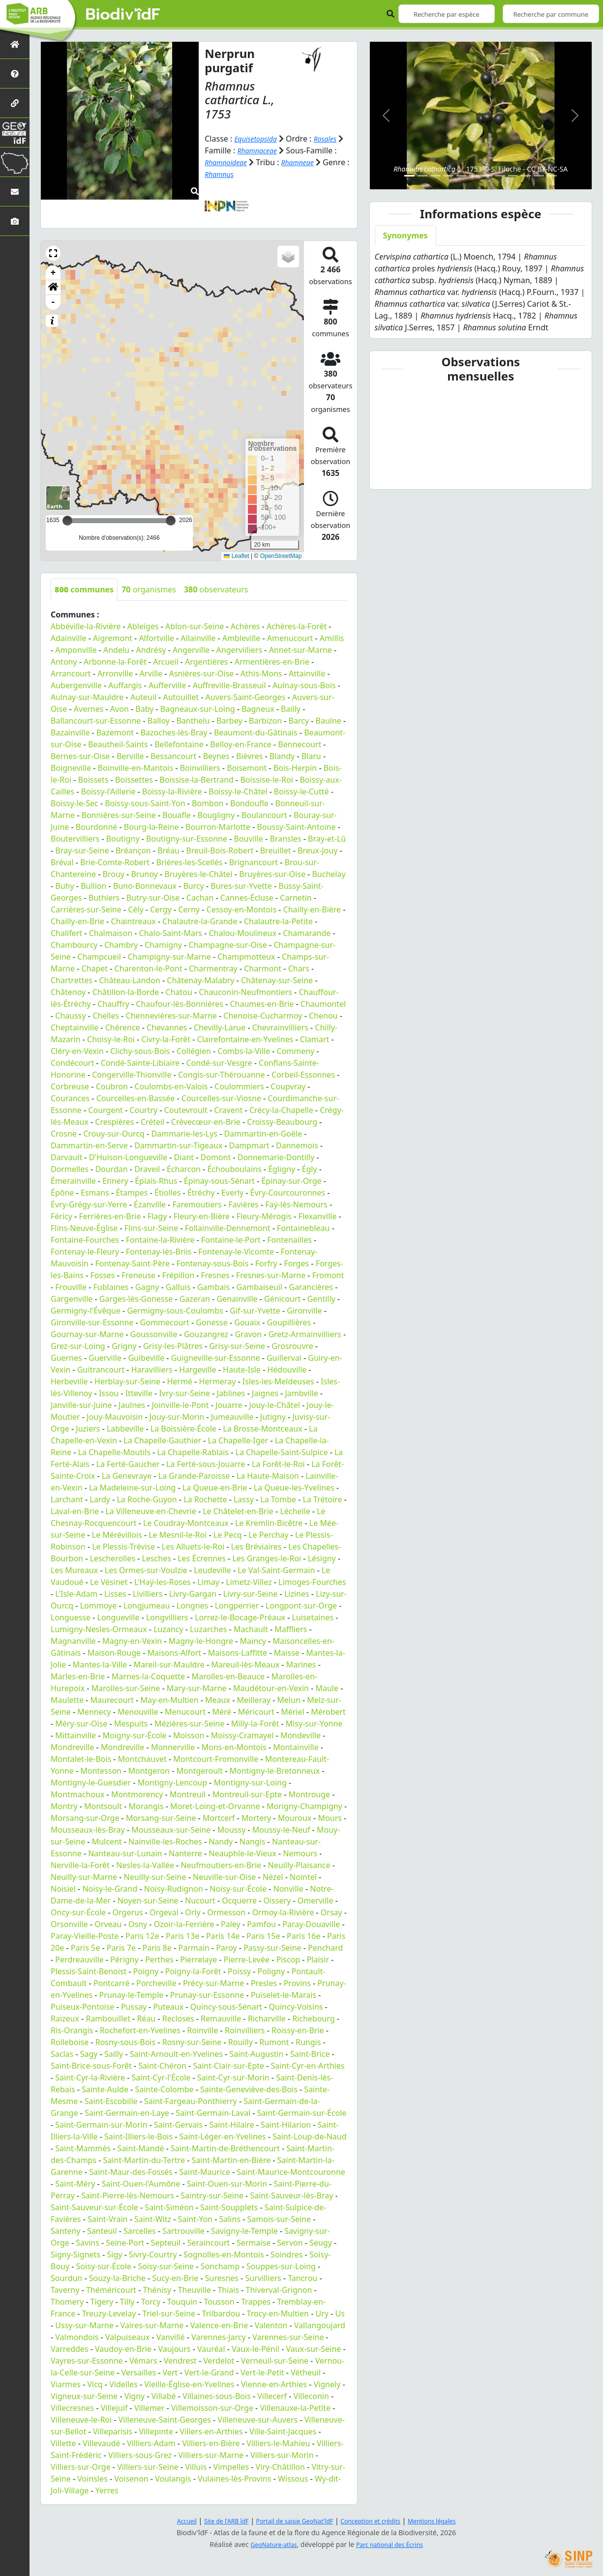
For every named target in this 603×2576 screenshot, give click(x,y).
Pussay (134, 2006)
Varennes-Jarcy (218, 2337)
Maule (326, 1688)
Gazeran (195, 1298)
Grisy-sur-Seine (237, 1346)
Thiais (228, 2289)
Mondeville (300, 1735)
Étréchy (201, 1192)
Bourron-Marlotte (217, 826)
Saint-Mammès (83, 2148)
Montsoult (103, 1806)
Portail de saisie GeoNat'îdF (291, 2520)
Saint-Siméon (169, 2207)
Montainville (295, 1747)
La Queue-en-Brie (214, 1487)
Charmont (262, 968)
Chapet (95, 968)
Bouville (248, 838)
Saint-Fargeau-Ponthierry (190, 2101)
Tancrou (302, 2278)
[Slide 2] (422, 175)
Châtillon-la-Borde (125, 992)
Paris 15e (263, 1936)
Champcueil (99, 956)
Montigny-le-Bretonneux (275, 1770)
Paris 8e (157, 1947)
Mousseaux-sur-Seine (171, 1829)
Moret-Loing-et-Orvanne (215, 1806)
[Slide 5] (461, 175)
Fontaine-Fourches (85, 1239)
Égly (309, 1169)
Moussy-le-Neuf (281, 1829)
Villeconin (311, 2396)
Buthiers (104, 897)
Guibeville (146, 1357)
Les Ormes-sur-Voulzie (146, 1570)
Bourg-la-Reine (151, 826)
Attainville (307, 673)
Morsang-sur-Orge (85, 1818)
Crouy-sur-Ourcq (114, 1133)
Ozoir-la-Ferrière (184, 1924)
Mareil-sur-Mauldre (169, 1664)
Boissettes (134, 779)
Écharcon (184, 1169)
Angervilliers (239, 649)
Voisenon (131, 2478)
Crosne (64, 1133)
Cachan (200, 897)
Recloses (178, 2018)
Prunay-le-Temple (131, 1995)
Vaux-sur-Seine (313, 2348)
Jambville (301, 1393)
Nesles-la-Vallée (145, 1865)
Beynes (216, 756)
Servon (290, 2242)
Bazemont (115, 732)
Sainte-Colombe (164, 2089)
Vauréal (211, 2348)
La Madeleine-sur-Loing (132, 1487)
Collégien (194, 1051)
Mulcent (107, 1841)
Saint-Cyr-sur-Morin (233, 2077)
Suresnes (222, 2278)
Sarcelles (139, 2230)
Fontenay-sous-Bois (213, 1263)
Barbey (229, 720)
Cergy (161, 909)
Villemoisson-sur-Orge (212, 2407)
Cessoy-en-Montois (242, 909)
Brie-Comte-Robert (115, 862)
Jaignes (265, 1393)
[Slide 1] (409, 175)
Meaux (217, 1700)
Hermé (179, 1381)
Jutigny (273, 1416)
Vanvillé (170, 2337)
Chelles (105, 1015)
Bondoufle (249, 803)
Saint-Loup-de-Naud (309, 2136)
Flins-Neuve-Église (84, 1228)
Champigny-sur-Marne (169, 956)
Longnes (192, 1605)
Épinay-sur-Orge (291, 1180)
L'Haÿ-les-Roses (162, 1582)
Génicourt (282, 1298)
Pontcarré (111, 1983)
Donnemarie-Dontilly (276, 1157)
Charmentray (213, 968)
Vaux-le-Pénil (255, 2348)
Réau (146, 2018)
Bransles (285, 838)
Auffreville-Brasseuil (229, 685)
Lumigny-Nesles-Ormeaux (99, 1629)
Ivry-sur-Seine (184, 1393)
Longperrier (237, 1605)
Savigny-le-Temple (244, 2230)
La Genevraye (126, 1475)
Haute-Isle (242, 1369)
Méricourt (256, 1711)
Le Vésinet (108, 1582)
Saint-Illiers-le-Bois (138, 2136)
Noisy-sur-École (238, 1888)
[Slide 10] (526, 175)
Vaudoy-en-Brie (123, 2348)
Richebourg (313, 2018)
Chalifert (66, 933)
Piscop (288, 1959)
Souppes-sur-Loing (281, 2266)
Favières (243, 1204)
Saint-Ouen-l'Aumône (141, 2183)
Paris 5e (85, 1947)
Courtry (143, 1110)
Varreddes (70, 2348)
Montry (64, 1806)
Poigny (145, 1971)
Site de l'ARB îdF (214, 2520)
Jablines (231, 1393)
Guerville (105, 1357)
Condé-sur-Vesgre (219, 1062)
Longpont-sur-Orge (301, 1605)
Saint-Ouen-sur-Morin (227, 2183)
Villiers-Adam (151, 2443)
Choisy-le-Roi (111, 1039)
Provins (297, 1983)
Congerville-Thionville (131, 1074)
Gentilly (321, 1298)
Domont (216, 1157)
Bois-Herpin (295, 767)
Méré (221, 1711)
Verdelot (218, 2360)
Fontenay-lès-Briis (159, 1251)
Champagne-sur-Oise (227, 944)
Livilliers (147, 1593)
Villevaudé (102, 2443)
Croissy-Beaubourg (282, 1121)
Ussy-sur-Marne (84, 2325)
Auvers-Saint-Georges (246, 697)
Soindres (286, 2254)
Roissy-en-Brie (297, 2030)
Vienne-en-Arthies (274, 2384)
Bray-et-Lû (327, 838)
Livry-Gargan (192, 1593)
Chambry (121, 944)
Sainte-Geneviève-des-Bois (249, 2089)
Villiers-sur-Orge (81, 2466)
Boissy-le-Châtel (238, 791)
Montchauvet (142, 1759)
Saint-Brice (310, 2054)
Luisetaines (313, 1617)
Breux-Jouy (317, 850)
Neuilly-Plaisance (299, 1865)
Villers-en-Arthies (211, 2431)
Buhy (64, 885)
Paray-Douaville (311, 1924)
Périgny (124, 1959)
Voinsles (92, 2478)
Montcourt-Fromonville (215, 1759)
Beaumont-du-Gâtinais (256, 732)
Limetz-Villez (248, 1582)
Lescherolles (112, 1558)
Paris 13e (183, 1936)
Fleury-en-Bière (202, 1216)
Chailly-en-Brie (77, 921)
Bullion (93, 885)
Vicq (94, 2384)
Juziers (88, 1428)
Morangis (146, 1806)
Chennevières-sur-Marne (171, 1015)
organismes (148, 589)
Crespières (114, 1121)
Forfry (266, 1263)
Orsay (331, 1912)
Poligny (271, 1971)
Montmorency (137, 1794)
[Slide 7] (487, 175)
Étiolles (167, 1192)
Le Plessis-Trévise (123, 1546)
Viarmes (66, 2384)
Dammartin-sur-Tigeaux (178, 1145)
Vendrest (180, 2360)
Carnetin (295, 897)
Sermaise (254, 2242)
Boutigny (123, 838)
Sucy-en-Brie (175, 2278)
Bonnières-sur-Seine (119, 815)
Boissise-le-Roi (266, 779)
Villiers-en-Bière (211, 2443)
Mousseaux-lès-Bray (88, 1829)
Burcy (193, 885)
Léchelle (295, 1511)
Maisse (287, 1652)
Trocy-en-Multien (278, 2313)
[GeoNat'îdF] (15, 132)
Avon (119, 708)
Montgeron (149, 1770)
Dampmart (249, 1145)
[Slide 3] (435, 175)
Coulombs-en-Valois (171, 1086)
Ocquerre (239, 1900)
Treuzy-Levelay (109, 2313)
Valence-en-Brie (219, 2325)
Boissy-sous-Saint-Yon (145, 803)
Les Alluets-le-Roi (193, 1546)
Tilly (127, 2301)
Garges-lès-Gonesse (136, 1298)
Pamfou (261, 1924)
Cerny (189, 909)
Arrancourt (71, 673)
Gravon (248, 1334)
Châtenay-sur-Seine (277, 980)
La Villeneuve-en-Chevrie (150, 1511)
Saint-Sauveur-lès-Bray (291, 2195)
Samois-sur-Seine (279, 2219)
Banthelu (193, 720)
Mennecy (94, 1711)
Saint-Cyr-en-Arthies (308, 2065)
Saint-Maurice (204, 2171)
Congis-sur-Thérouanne (221, 1074)
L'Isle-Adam (76, 1593)
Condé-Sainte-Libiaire (140, 1062)
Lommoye (98, 1605)
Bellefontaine (179, 744)
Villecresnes (72, 2407)
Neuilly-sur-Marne (84, 1877)
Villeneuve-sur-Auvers (257, 2419)
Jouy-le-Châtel (274, 1405)
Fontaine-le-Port (231, 1239)
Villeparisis (112, 2431)
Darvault (66, 1157)
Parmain (193, 1947)
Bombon (207, 803)
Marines (301, 1664)
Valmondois (76, 2337)
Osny (137, 1924)
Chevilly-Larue (219, 1027)
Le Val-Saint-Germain (276, 1570)
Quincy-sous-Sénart (226, 2006)
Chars (298, 968)
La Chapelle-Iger (238, 1440)
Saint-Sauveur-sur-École (94, 2207)
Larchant (67, 1499)
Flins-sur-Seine (151, 1228)
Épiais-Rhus (156, 1180)
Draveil (147, 1169)
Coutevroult (186, 1110)
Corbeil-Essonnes (303, 1074)
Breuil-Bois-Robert (219, 850)
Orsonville (69, 1924)
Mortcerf (219, 1818)
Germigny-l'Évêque (86, 1310)
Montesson (100, 1770)
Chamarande (307, 933)
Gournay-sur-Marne (87, 1334)
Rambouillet (108, 2018)
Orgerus (128, 1912)
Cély (135, 909)
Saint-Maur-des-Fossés (131, 2171)
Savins (87, 2242)
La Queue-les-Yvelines (294, 1487)
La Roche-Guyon (147, 1499)
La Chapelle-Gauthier (162, 1440)
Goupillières (289, 1322)
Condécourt (72, 1062)
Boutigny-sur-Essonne (186, 838)
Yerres (107, 2490)
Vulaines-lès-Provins (234, 2478)
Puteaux (168, 2006)
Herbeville (69, 1381)
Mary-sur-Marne (197, 1688)
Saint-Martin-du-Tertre (144, 2160)
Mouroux (294, 1818)
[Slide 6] (474, 175)
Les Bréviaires (256, 1546)
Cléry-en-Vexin (77, 1051)
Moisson (188, 1735)
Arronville (115, 673)
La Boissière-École (183, 1428)
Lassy (244, 1499)
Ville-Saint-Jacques (282, 2431)
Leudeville (212, 1570)
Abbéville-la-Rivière (86, 626)
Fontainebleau (303, 1228)
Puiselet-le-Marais (283, 1995)
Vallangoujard (319, 2325)
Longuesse (70, 1617)
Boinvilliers (200, 767)
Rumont (274, 2042)
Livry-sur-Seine (250, 1593)
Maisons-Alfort (175, 1652)
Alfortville (156, 638)
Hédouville (286, 1369)
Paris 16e (304, 1936)
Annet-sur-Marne (300, 649)
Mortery (256, 1818)
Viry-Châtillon (280, 2466)
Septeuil (166, 2242)
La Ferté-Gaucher (128, 1464)
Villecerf (272, 2396)
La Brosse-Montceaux (262, 1428)
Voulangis (173, 2478)
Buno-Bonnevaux (145, 885)
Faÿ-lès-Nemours (296, 1204)
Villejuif (114, 2407)
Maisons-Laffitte (238, 1652)
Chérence (122, 1027)
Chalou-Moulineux (242, 933)
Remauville (221, 2018)
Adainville (69, 638)
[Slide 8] (500, 175)
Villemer (149, 2407)
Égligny (281, 1169)
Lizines (296, 1593)
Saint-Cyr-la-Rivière (90, 2077)
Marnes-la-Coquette (148, 1676)
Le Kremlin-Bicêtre (268, 1523)
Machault (251, 1629)
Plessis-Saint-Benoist (88, 1971)
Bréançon (133, 850)
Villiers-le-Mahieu (278, 2443)
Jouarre (228, 1405)
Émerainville (73, 1180)
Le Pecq (227, 1534)
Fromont (328, 1275)
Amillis (332, 638)
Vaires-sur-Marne (151, 2325)
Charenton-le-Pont (148, 968)
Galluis (178, 1287)
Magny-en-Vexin (132, 1641)
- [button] (53, 302)
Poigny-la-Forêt (193, 1971)
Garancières (311, 1287)
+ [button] (53, 273)
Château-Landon (129, 980)
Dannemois (297, 1145)
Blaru (311, 756)
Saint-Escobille (111, 2101)
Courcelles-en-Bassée (135, 1098)
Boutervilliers (75, 838)
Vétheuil (306, 2372)
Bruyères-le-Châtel (198, 874)
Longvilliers (167, 1617)
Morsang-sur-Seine (161, 1818)
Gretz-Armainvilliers (305, 1334)
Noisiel (63, 1888)
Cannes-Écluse (246, 897)
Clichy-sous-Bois (140, 1051)
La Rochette (205, 1499)
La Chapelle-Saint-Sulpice (282, 1452)
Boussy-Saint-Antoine (296, 826)
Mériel (292, 1711)
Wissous (293, 2478)
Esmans (95, 1192)
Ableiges (143, 626)
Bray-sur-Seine (82, 850)
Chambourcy (74, 944)
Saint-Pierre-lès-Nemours (127, 2195)
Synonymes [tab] (405, 235)
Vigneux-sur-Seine (84, 2396)
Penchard (325, 1947)
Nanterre (185, 1853)
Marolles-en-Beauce (228, 1676)
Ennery (115, 1180)
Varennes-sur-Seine (288, 2337)
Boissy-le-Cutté (301, 791)
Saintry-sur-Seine (212, 2195)
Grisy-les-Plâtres (173, 1346)
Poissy (239, 1971)
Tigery (102, 2301)
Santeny (66, 2230)
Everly (232, 1192)
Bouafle (176, 815)
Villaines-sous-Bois (216, 2396)
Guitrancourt (100, 1369)
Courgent (105, 1110)
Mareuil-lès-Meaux (245, 1664)
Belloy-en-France (240, 744)
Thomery (67, 2301)
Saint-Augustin (256, 2054)
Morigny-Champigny (304, 1806)
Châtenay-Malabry (200, 980)
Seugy (320, 2242)
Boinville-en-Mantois (135, 767)
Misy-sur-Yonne (314, 1723)
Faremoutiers (196, 1204)
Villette (63, 2443)
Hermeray (217, 1381)
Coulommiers (239, 1086)
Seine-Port (125, 2242)
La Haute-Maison (268, 1475)
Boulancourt (264, 815)
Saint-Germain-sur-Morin (101, 2124)
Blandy (282, 756)
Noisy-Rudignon (173, 1888)
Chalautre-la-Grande (199, 921)
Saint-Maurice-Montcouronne (291, 2171)
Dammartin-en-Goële (263, 1133)
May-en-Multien (169, 1700)
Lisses (115, 1593)
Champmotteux (246, 956)
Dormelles (70, 1169)
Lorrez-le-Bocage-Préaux (240, 1617)
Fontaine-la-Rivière (160, 1239)
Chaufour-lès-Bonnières (179, 1003)
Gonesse (212, 1322)
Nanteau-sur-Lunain (125, 1853)
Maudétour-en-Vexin (271, 1688)
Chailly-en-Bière (312, 909)
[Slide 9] (513, 175)
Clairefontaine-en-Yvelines (245, 1039)
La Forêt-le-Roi (278, 1464)
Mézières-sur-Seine (189, 1723)
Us (339, 2313)
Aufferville (167, 685)
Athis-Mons (261, 673)
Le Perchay (268, 1534)
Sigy (114, 2254)
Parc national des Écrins (393, 2544)
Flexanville (317, 1216)
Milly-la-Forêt (255, 1723)
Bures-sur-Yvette (241, 885)
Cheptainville (74, 1027)
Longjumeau (146, 1605)
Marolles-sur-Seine (125, 1688)
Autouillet (181, 697)
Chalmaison (110, 933)
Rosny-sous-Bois (125, 2042)
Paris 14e (223, 1936)
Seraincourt (208, 2242)
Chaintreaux (133, 921)
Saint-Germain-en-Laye (127, 2113)
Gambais (213, 1287)
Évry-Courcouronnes (288, 1192)
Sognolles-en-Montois (223, 2254)
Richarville (267, 2018)
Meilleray (253, 1700)
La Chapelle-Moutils (114, 1452)
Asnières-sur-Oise (201, 673)
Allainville (198, 638)
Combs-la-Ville (243, 1051)
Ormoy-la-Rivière (283, 1912)
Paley (231, 1924)
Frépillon (178, 1275)
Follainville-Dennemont (228, 1228)
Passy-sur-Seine (272, 1947)
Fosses (102, 1275)
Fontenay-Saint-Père (132, 1263)
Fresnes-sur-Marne (270, 1275)
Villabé (163, 2396)
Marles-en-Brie (78, 1676)
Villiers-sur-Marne (211, 2455)
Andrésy (151, 649)
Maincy (253, 1641)
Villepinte (156, 2431)
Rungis (308, 2042)
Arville (151, 673)
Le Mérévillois (117, 1534)
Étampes (132, 1192)
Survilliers (263, 2278)
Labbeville (125, 1428)
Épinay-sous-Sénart (219, 1180)
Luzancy (168, 1629)
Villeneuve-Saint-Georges (165, 2419)
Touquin (182, 2301)
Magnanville (73, 1641)
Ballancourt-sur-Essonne (96, 720)
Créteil (152, 1121)
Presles (264, 1983)
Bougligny (216, 815)
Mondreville (72, 1747)
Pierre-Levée (247, 1959)
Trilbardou (221, 2313)
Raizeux (65, 2018)
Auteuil (143, 697)
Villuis (196, 2466)
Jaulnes (132, 1405)
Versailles (138, 2372)
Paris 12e (142, 1936)
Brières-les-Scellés (189, 862)
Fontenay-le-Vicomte (236, 1251)
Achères (245, 626)
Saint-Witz (152, 2219)
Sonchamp (220, 2266)
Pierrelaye (198, 1959)
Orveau (107, 1924)
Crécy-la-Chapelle (281, 1110)
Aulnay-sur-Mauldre (87, 697)
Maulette (67, 1700)
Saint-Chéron (162, 2065)
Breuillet (275, 850)
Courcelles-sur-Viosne (221, 1098)
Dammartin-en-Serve (89, 1145)
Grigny (124, 1346)
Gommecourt (164, 1322)
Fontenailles (289, 1239)
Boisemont (247, 767)
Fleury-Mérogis (264, 1216)
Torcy (151, 2301)
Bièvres (249, 756)
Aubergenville (76, 685)
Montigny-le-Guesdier (91, 1782)
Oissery (277, 1900)
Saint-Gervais (178, 2124)
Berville (130, 756)
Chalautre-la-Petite (278, 921)
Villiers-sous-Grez (140, 2455)
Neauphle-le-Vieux (242, 1853)
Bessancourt (173, 756)
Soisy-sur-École (103, 2266)
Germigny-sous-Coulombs (175, 1310)
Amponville (75, 649)
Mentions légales (446, 2520)
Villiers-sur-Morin (282, 2455)
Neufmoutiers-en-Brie (221, 1865)
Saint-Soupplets (229, 2207)
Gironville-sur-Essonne (92, 1322)
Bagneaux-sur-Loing (197, 708)
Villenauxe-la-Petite (295, 2407)
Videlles (123, 2384)
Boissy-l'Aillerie (108, 791)
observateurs (216, 589)
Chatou (179, 992)
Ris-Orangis (72, 2030)
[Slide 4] (448, 175)
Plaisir (318, 1959)
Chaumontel (323, 1003)
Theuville (194, 2289)
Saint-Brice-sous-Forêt (91, 2065)
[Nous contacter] (15, 191)
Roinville (202, 2030)
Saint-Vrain (107, 2219)
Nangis (253, 1841)
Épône (62, 1192)
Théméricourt (111, 2289)
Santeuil (102, 2230)
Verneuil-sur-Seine (274, 2360)
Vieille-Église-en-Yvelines (189, 2384)
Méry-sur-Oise (81, 1723)
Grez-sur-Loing (78, 1346)
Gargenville (71, 1298)
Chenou (323, 1015)
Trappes (256, 2301)
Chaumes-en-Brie (262, 1003)
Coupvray (288, 1086)
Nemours (300, 1853)
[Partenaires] (15, 102)
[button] (53, 253)
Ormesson (226, 1912)
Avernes (89, 708)
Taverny (65, 2289)
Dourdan (111, 1169)
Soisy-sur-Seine (166, 2266)
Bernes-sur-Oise (80, 756)
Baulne (328, 720)
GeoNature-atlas (269, 2544)
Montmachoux (77, 1794)
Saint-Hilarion (286, 2124)
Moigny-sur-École (135, 1735)
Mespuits (131, 1723)
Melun (288, 1700)
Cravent (228, 1110)
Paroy (226, 1947)
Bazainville (70, 732)
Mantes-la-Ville (100, 1664)
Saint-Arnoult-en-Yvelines (176, 2054)
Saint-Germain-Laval (213, 2113)
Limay (208, 1582)
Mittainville (75, 1735)
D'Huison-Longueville (128, 1157)
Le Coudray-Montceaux (186, 1523)
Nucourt (200, 1900)
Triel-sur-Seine (169, 2313)
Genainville (236, 1298)
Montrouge (310, 1794)
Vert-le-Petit (262, 2372)
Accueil (170, 2520)
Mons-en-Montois (234, 1747)
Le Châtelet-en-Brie (238, 1511)
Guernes (66, 1357)
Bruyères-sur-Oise (272, 874)
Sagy (89, 2054)
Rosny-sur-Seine (192, 2042)
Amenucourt (290, 638)
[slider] (171, 521)
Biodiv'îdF (123, 15)
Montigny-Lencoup (172, 1782)
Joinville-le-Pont (180, 1405)
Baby (144, 708)
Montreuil (188, 1794)
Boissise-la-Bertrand (196, 779)
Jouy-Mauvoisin (115, 1416)
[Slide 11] (539, 175)
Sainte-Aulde (105, 2089)
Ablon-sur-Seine (194, 626)
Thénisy (157, 2289)
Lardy (100, 1499)
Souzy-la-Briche (117, 2278)
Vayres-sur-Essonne (87, 2360)
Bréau (168, 850)
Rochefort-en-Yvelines (140, 2030)
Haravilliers (152, 1369)
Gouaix (247, 1322)
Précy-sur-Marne (213, 1983)
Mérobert (328, 1711)
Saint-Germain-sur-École (302, 2113)
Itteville (138, 1393)
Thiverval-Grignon (279, 2289)
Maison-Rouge (114, 1652)
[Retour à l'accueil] (15, 44)
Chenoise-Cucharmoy (262, 1015)
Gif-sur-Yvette (255, 1310)
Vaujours (174, 2348)
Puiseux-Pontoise (82, 2006)
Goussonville (154, 1334)
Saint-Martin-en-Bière (231, 2160)
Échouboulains (234, 1169)
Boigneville (71, 767)
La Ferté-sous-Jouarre (205, 1464)
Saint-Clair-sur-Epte (228, 2065)
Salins (230, 2219)
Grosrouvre (292, 1346)
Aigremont (112, 638)
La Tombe (278, 1499)
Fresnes (215, 1275)
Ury (321, 2313)
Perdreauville (79, 1959)
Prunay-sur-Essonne (207, 1995)
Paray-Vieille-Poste (85, 1936)
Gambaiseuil (259, 1287)
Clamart (315, 1039)
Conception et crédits (377, 2520)
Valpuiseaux (127, 2337)
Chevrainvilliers (280, 1027)
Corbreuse (70, 1086)
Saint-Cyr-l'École (160, 2077)
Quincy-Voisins (296, 2006)
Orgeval (164, 1912)
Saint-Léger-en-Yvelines (223, 2136)
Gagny (147, 1287)
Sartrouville (183, 2230)
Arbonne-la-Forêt (115, 661)
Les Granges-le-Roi (266, 1558)
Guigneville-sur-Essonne (215, 1357)
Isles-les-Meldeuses (278, 1381)
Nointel (303, 1877)
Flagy (157, 1216)
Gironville (304, 1310)
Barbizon (265, 720)
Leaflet (236, 556)
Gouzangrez (206, 1334)
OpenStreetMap (281, 556)
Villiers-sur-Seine (148, 2466)
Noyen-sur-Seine (148, 1900)
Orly (192, 1912)
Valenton (271, 2325)
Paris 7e (121, 1947)
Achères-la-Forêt (297, 626)
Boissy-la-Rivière (172, 791)
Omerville (315, 1900)
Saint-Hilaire (231, 2124)
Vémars (143, 2360)
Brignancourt (253, 862)
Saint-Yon (195, 2219)
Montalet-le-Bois (81, 1759)
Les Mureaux (74, 1570)
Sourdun (66, 2278)
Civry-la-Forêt (165, 1039)
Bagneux (257, 708)
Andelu (116, 649)
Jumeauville (232, 1416)
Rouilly (240, 2042)
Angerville (191, 649)
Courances (70, 1098)
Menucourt (185, 1711)
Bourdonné (97, 826)
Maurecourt (112, 1700)
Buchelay (328, 874)
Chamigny (163, 944)
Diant (184, 1157)
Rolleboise (70, 2042)
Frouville (71, 1287)
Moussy (231, 1829)
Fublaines (111, 1287)
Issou (109, 1393)
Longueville (118, 1617)
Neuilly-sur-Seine (155, 1877)
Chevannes (167, 1027)
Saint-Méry (75, 2183)
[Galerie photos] (15, 220)
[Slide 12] (552, 175)
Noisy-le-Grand (109, 1888)
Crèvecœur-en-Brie (206, 1121)
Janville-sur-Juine (81, 1405)
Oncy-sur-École (78, 1912)
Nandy (221, 1841)
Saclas (62, 2054)
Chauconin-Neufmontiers (245, 992)
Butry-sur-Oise (153, 897)
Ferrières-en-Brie (110, 1216)
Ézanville (150, 1204)
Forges (296, 1263)
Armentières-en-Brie (272, 661)
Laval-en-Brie (75, 1511)
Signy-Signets (75, 2254)
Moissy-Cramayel (242, 1735)
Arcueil (165, 661)
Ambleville (241, 638)
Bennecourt (299, 744)
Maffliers (290, 1629)
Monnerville (173, 1747)
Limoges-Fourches (312, 1582)
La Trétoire (322, 1499)
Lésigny (322, 1558)
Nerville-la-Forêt (80, 1865)
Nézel (273, 1877)
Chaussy (70, 1015)
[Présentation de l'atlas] (15, 73)
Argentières (206, 661)
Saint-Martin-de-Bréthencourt (225, 2148)
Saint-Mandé (141, 2148)
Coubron (112, 1086)
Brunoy (144, 874)
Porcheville (156, 1983)
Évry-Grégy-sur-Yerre (89, 1204)
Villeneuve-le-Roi (81, 2419)
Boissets (93, 779)
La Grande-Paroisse (194, 1475)
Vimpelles (231, 2466)
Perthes (159, 1959)
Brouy (113, 874)
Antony (64, 661)
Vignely (327, 2384)
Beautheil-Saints (118, 744)
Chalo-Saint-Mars (170, 933)
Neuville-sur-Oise (224, 1877)
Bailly (291, 708)
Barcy (299, 720)
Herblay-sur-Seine (127, 1381)
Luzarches (208, 1629)
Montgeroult (200, 1770)
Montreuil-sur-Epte (247, 1794)
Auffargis (125, 685)
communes (84, 589)
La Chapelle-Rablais (193, 1452)
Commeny (295, 1051)
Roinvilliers (245, 2030)
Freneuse (138, 1275)
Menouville (138, 1711)
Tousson (219, 2301)
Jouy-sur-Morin (177, 1416)
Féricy (61, 1216)
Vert (170, 2372)
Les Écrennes (202, 1558)
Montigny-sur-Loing (250, 1782)
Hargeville (197, 1369)
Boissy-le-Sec (74, 803)
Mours (330, 1818)
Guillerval (284, 1357)
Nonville (288, 1888)
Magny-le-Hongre (201, 1641)
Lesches (156, 1558)
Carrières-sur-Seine (86, 909)
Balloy (159, 720)
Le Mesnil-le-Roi (178, 1534)
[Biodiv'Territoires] (15, 161)
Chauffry (113, 1003)
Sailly (113, 2054)
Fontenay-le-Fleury (85, 1251)
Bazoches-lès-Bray (174, 732)
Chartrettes (71, 980)
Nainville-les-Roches (165, 1841)
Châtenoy (68, 992)
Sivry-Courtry (153, 2254)
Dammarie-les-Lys (184, 1133)
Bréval (62, 862)
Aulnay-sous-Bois (303, 685)
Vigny (134, 2396)
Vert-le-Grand (209, 2372)
